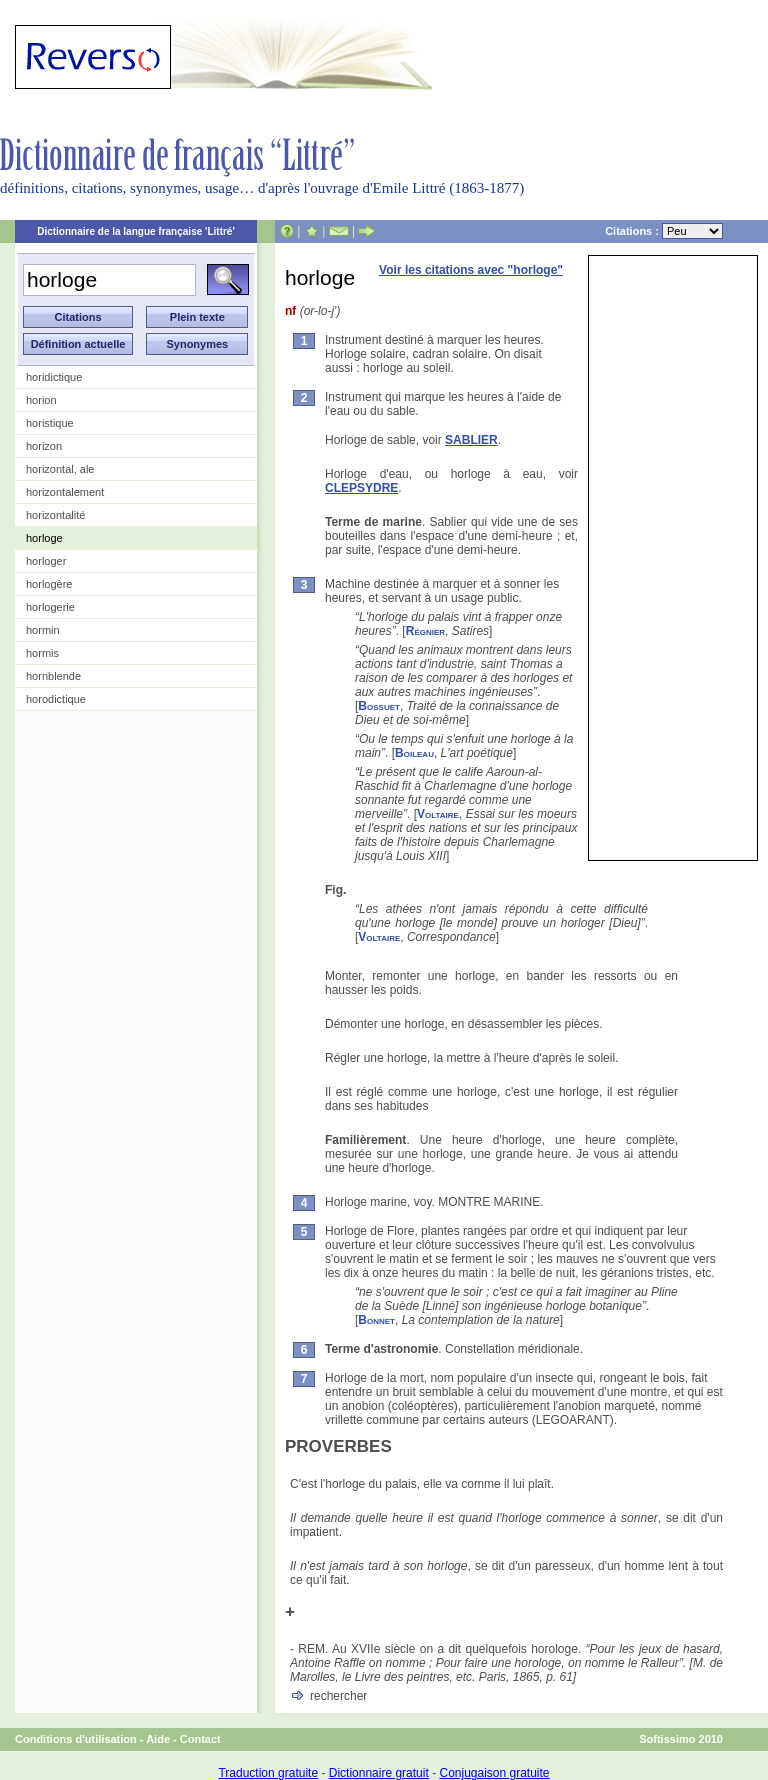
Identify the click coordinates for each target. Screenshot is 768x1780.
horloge (44, 538)
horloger (46, 561)
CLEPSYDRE (361, 488)
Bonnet (376, 1320)
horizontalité (55, 515)
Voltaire (438, 814)
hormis (42, 653)
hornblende (53, 676)
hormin (43, 630)
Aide (158, 1739)
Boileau (414, 753)
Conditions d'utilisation (76, 1739)
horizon (44, 446)
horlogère (49, 584)
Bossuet (379, 706)
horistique (50, 423)
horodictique (56, 699)
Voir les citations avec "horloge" (471, 270)
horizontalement (65, 492)
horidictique (54, 377)
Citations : (664, 231)
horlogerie (50, 607)
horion (41, 400)
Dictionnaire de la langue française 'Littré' (136, 231)
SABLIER (471, 440)
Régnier (425, 631)
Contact (200, 1739)
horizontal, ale (60, 469)
